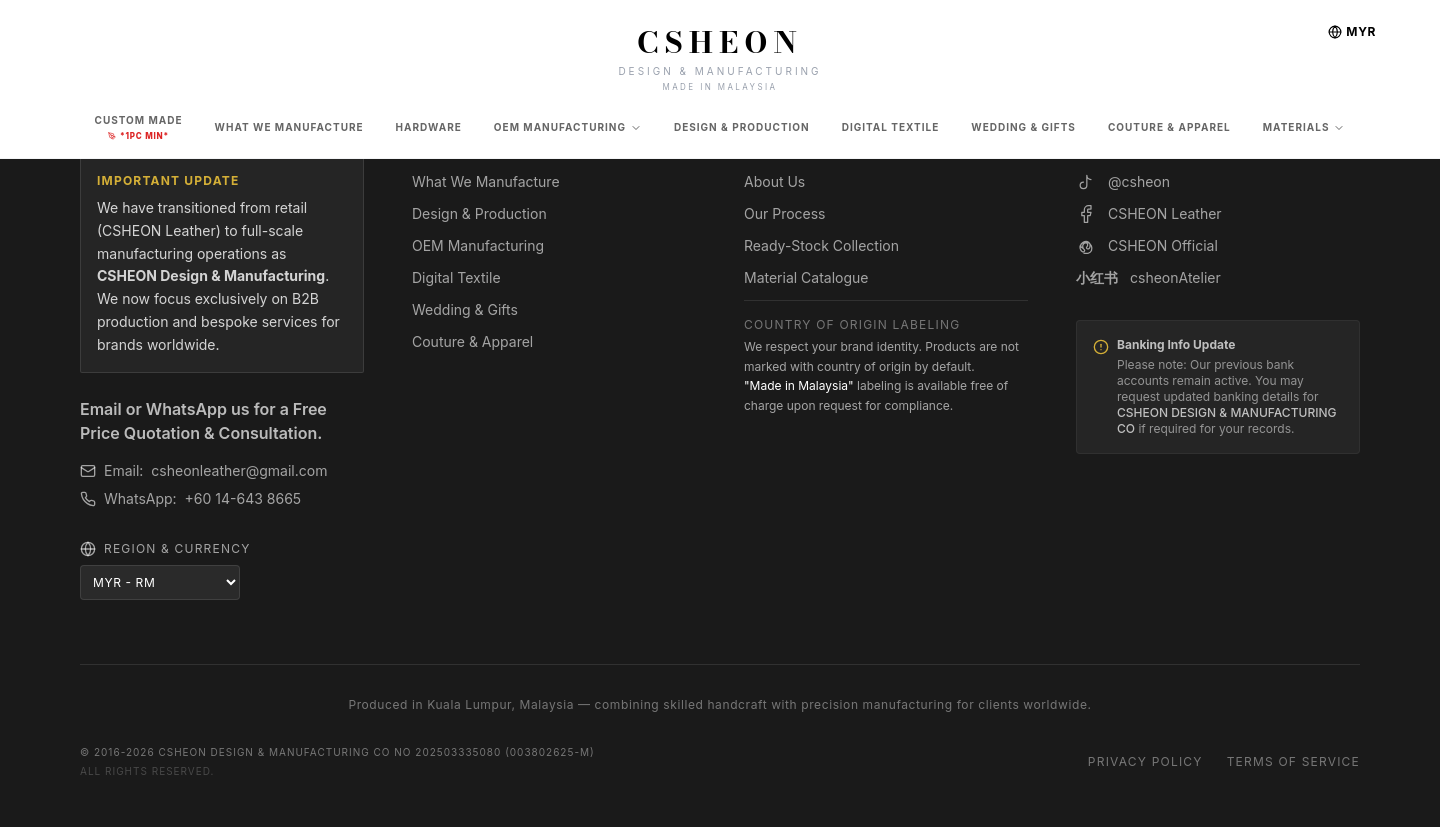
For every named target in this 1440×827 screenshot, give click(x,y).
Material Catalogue (806, 277)
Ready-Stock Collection (821, 245)
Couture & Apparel (472, 341)
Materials (1304, 127)
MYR (1352, 31)
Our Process (785, 213)
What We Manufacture (486, 181)
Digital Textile (456, 277)
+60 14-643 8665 (243, 498)
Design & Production (479, 213)
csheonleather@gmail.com (239, 470)
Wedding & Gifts (465, 309)
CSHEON (720, 42)
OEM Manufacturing (568, 127)
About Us (774, 181)
